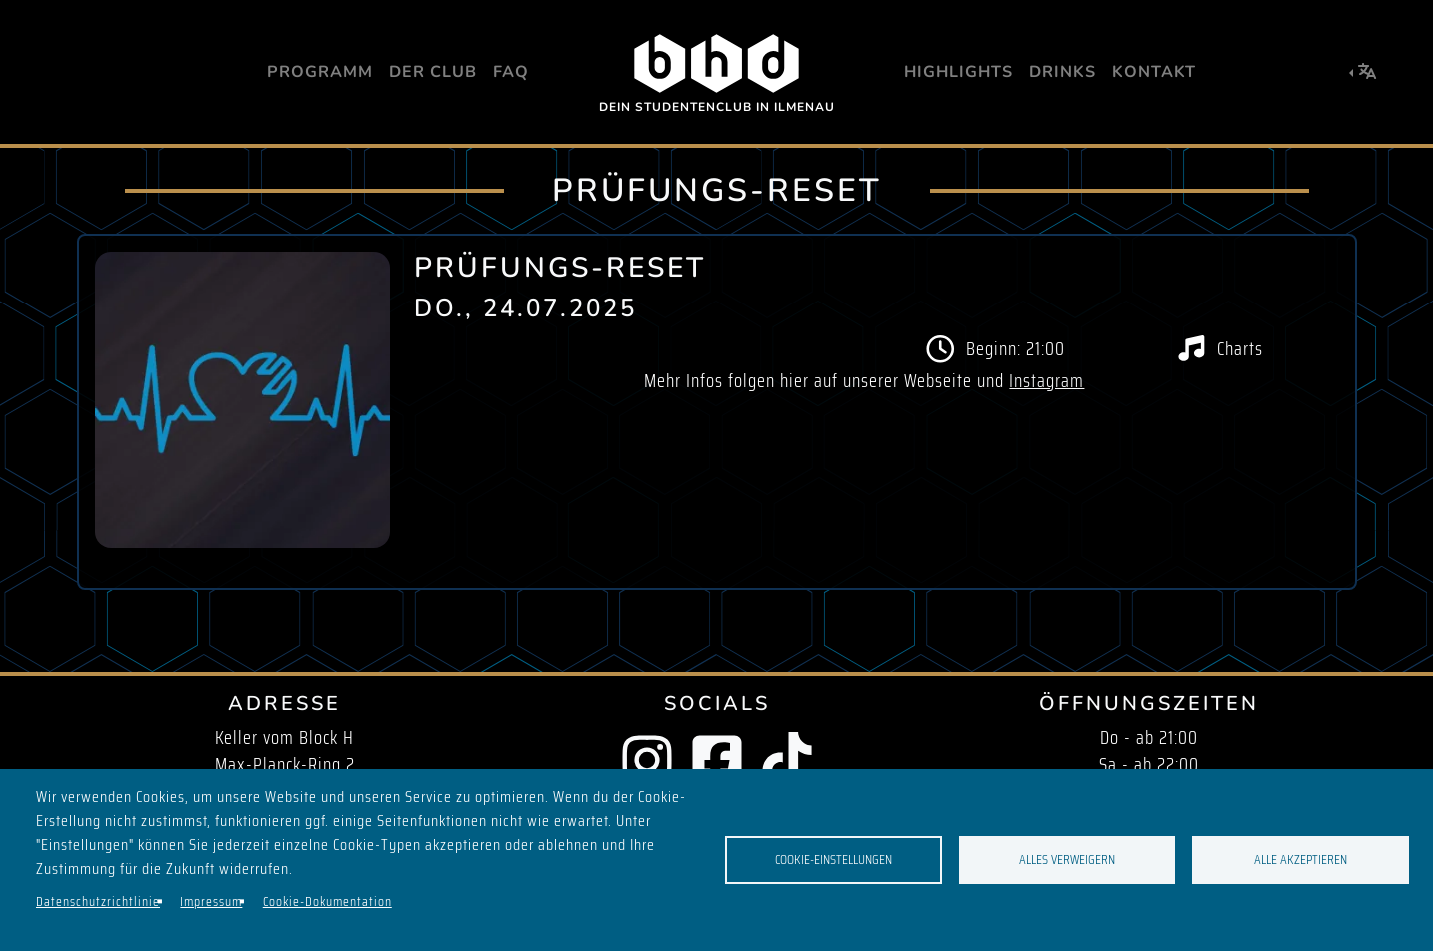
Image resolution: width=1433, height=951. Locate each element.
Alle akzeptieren (1300, 859)
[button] (1363, 72)
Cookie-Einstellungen (833, 859)
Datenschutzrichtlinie (98, 901)
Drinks (1062, 72)
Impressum (211, 901)
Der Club (433, 72)
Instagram (1046, 380)
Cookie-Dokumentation (327, 901)
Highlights (958, 72)
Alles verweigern (1067, 859)
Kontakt (1154, 72)
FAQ (511, 72)
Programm (320, 72)
